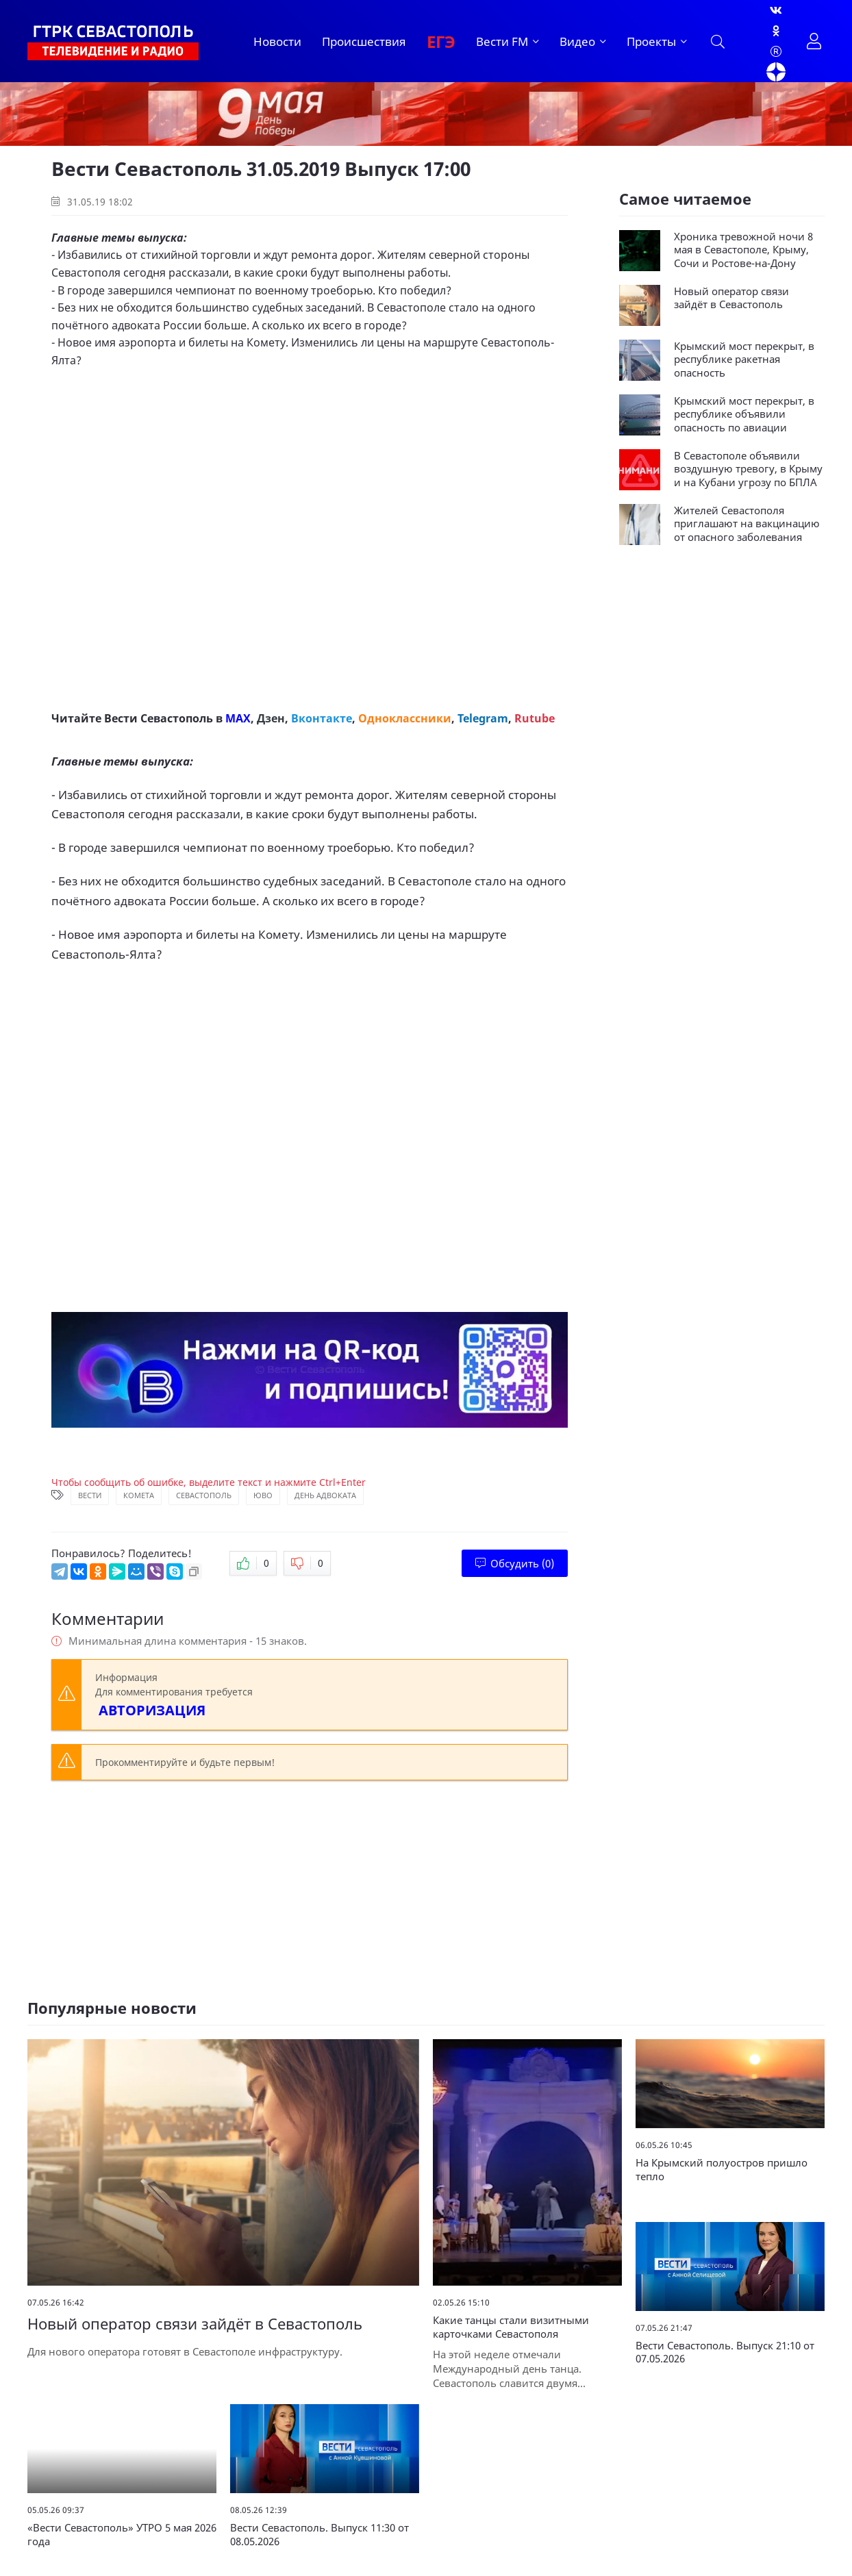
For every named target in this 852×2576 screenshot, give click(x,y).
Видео (577, 41)
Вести (89, 1495)
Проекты (651, 41)
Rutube (534, 718)
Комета (138, 1495)
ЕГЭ (441, 41)
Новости (277, 41)
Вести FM (502, 41)
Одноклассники (404, 718)
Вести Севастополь (158, 718)
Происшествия (364, 41)
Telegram (483, 718)
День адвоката (325, 1495)
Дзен (271, 718)
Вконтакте (321, 718)
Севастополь (203, 1495)
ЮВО (263, 1495)
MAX (238, 718)
